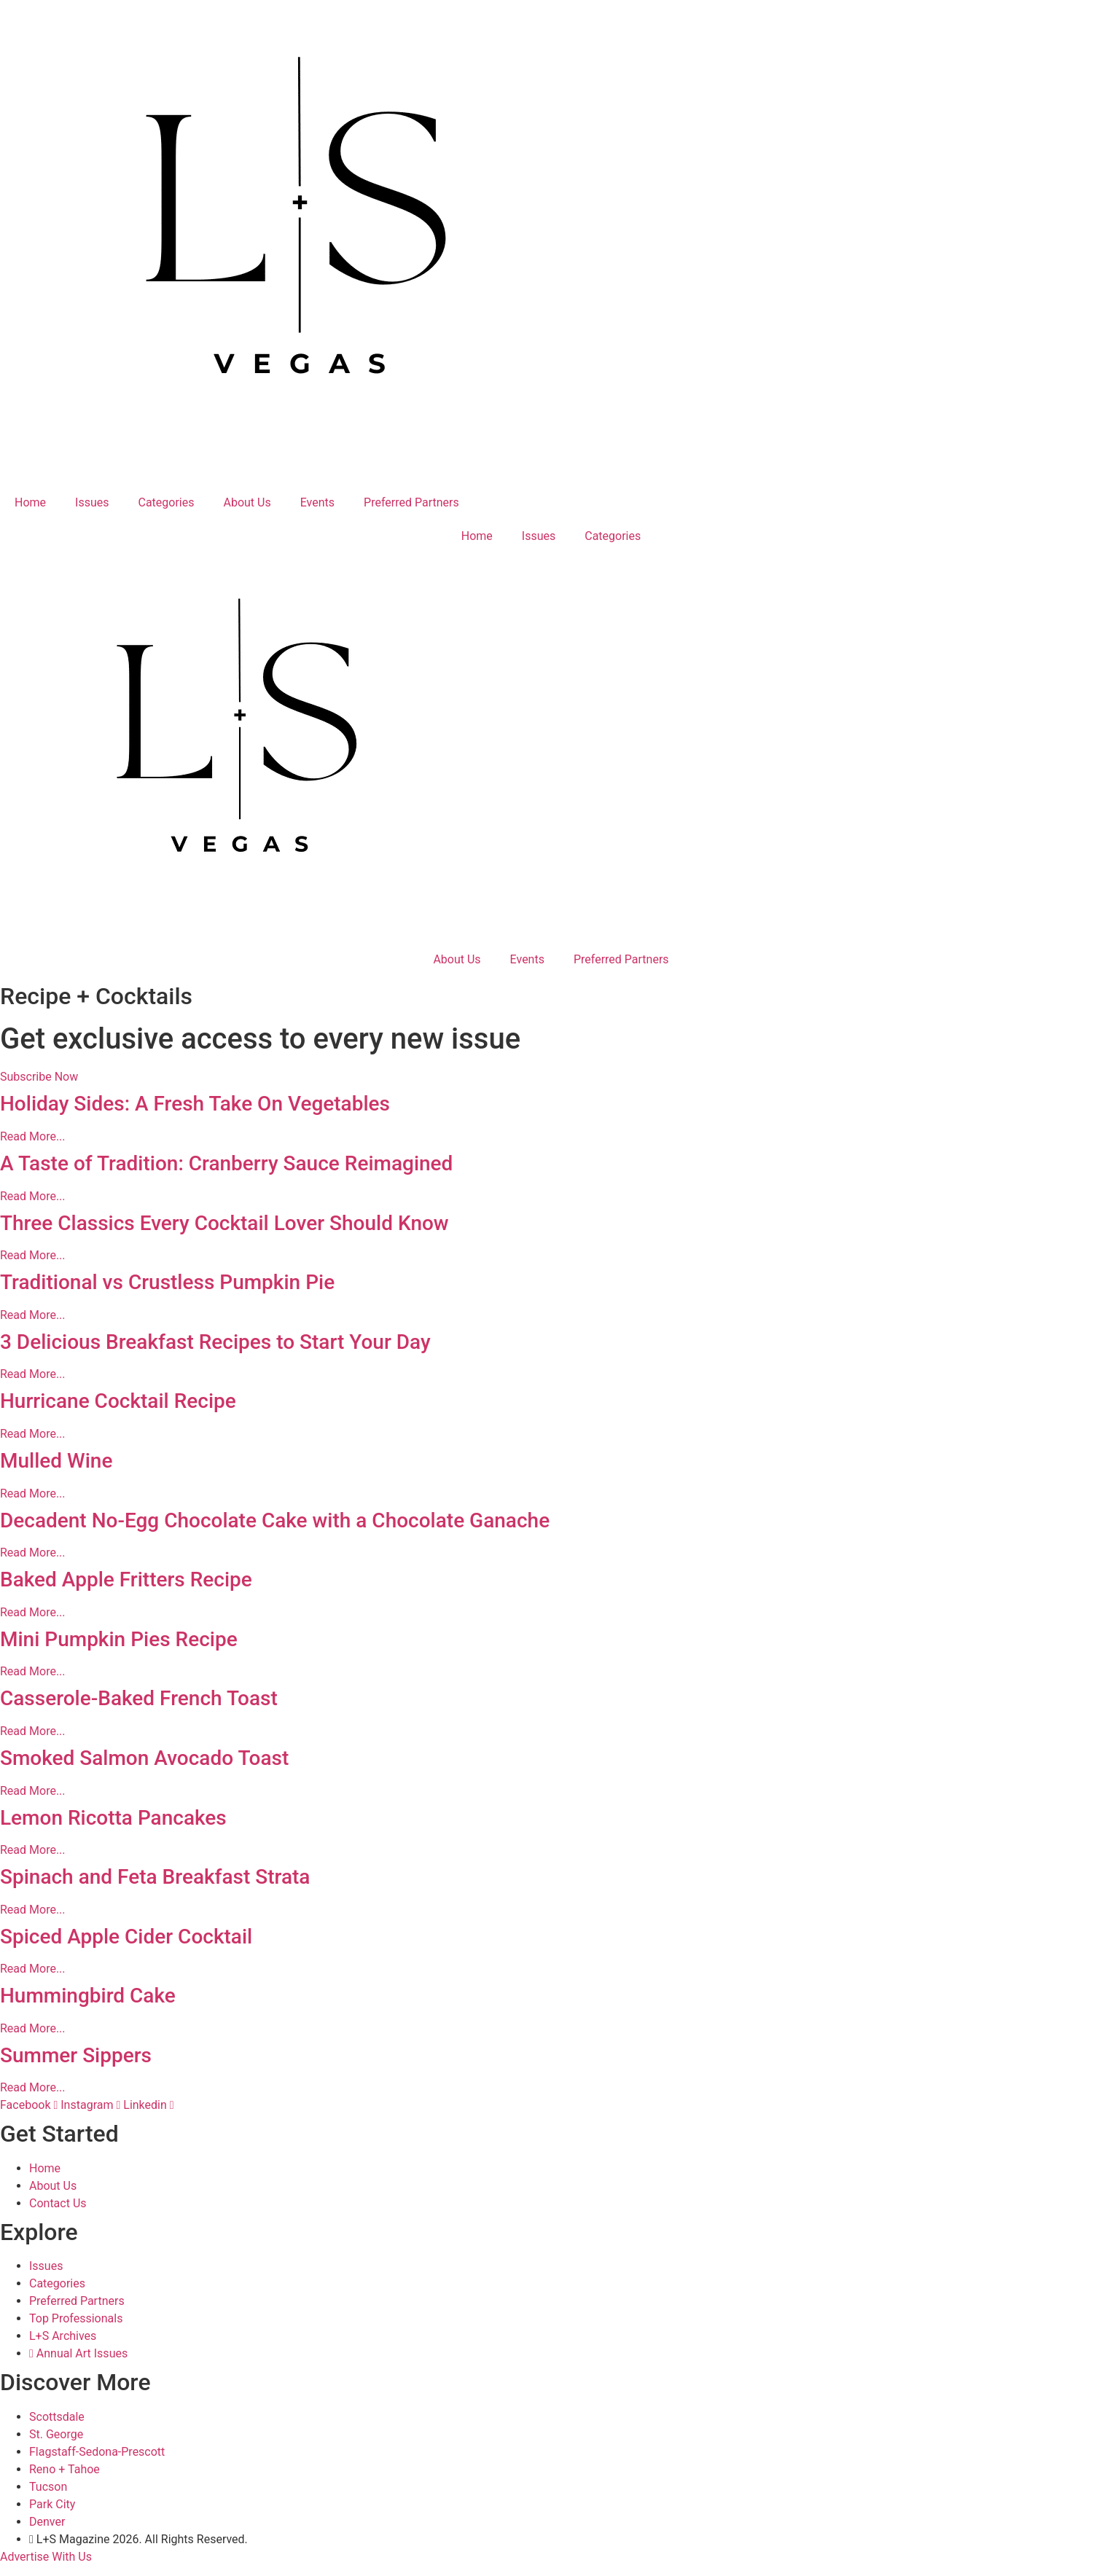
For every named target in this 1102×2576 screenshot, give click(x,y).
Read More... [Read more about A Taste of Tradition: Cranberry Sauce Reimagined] (33, 1196)
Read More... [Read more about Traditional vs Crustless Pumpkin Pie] (33, 1315)
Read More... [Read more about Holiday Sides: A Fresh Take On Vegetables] (33, 1136)
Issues (92, 502)
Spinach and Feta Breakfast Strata (155, 1877)
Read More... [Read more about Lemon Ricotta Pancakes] (33, 1850)
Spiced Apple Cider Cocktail (126, 1937)
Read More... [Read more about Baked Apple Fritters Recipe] (33, 1612)
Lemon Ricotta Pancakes (113, 1818)
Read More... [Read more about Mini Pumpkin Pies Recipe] (33, 1671)
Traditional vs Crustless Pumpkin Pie (167, 1282)
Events (317, 502)
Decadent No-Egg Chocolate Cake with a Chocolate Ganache (275, 1520)
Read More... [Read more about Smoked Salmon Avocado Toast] (33, 1791)
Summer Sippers (76, 2055)
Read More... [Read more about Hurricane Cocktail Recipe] (33, 1434)
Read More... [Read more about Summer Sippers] (33, 2087)
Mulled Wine (56, 1461)
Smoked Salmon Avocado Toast (144, 1758)
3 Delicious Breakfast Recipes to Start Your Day (215, 1342)
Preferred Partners (411, 502)
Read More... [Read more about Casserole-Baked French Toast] (33, 1731)
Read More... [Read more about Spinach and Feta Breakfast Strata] (33, 1910)
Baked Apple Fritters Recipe (126, 1579)
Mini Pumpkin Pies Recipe (119, 1639)
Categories (166, 502)
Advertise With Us (46, 2557)
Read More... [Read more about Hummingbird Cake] (33, 2028)
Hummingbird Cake (88, 1996)
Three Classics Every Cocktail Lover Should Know (224, 1223)
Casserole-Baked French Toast (139, 1698)
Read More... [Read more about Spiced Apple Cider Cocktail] (33, 1969)
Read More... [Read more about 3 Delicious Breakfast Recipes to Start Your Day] (33, 1374)
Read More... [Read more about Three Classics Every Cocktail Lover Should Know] (33, 1255)
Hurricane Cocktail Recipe (118, 1401)
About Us (247, 502)
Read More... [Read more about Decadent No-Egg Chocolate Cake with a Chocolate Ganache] (33, 1552)
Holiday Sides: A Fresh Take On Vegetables (195, 1104)
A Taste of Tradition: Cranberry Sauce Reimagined (226, 1163)
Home (30, 502)
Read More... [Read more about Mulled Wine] (33, 1493)
